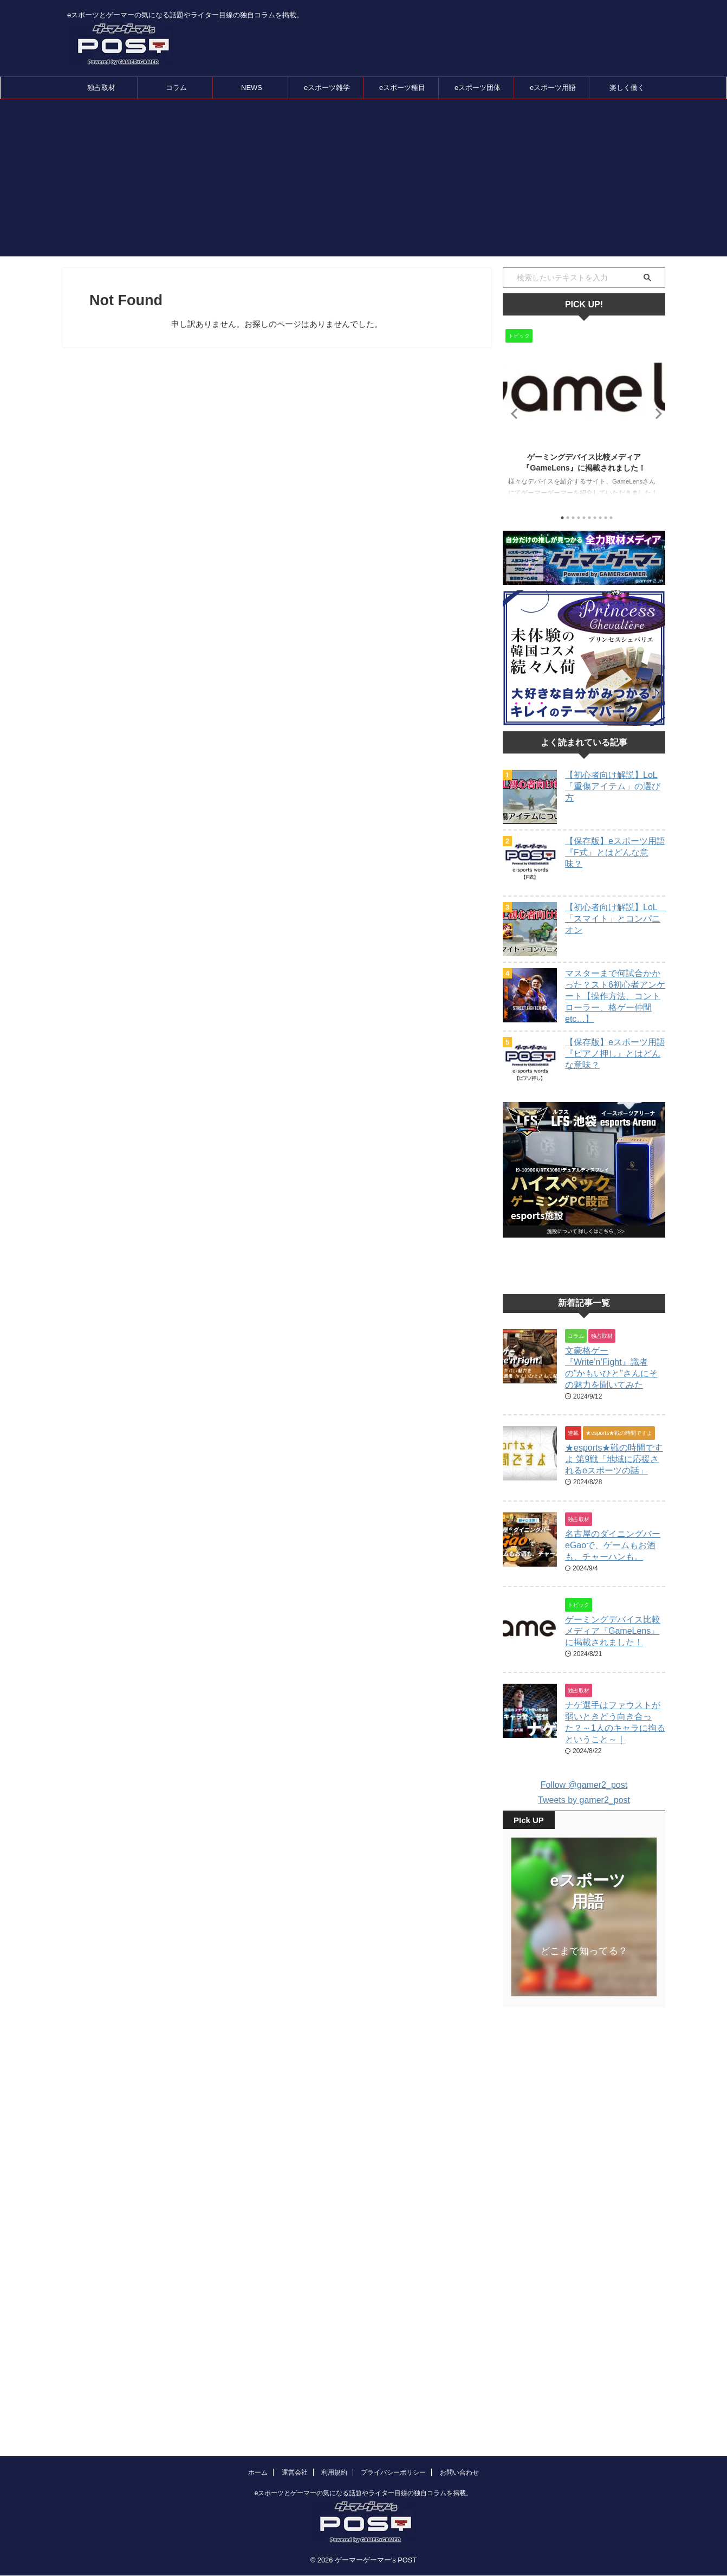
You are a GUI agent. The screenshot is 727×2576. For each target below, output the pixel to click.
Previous (513, 413)
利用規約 (334, 2380)
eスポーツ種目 (402, 87)
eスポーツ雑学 (327, 87)
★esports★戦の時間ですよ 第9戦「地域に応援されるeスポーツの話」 (614, 1459)
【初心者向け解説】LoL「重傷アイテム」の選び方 (612, 786)
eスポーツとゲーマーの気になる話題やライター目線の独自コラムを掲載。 (364, 2401)
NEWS (251, 87)
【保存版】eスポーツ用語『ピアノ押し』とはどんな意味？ (615, 1054)
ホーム (258, 2380)
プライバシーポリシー (393, 2380)
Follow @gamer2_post (584, 1784)
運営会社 (295, 2380)
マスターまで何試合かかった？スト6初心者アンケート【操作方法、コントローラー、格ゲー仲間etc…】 (615, 996)
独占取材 (101, 87)
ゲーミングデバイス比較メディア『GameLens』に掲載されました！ (612, 1631)
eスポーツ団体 (478, 87)
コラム (176, 87)
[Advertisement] (363, 180)
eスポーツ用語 (553, 87)
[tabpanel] (584, 416)
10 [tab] (611, 517)
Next (655, 413)
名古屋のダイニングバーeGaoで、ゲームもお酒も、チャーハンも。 (612, 1545)
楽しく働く (627, 87)
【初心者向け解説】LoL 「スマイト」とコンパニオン (615, 919)
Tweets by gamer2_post (584, 1800)
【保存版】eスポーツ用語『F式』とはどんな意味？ (615, 852)
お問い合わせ (459, 2380)
